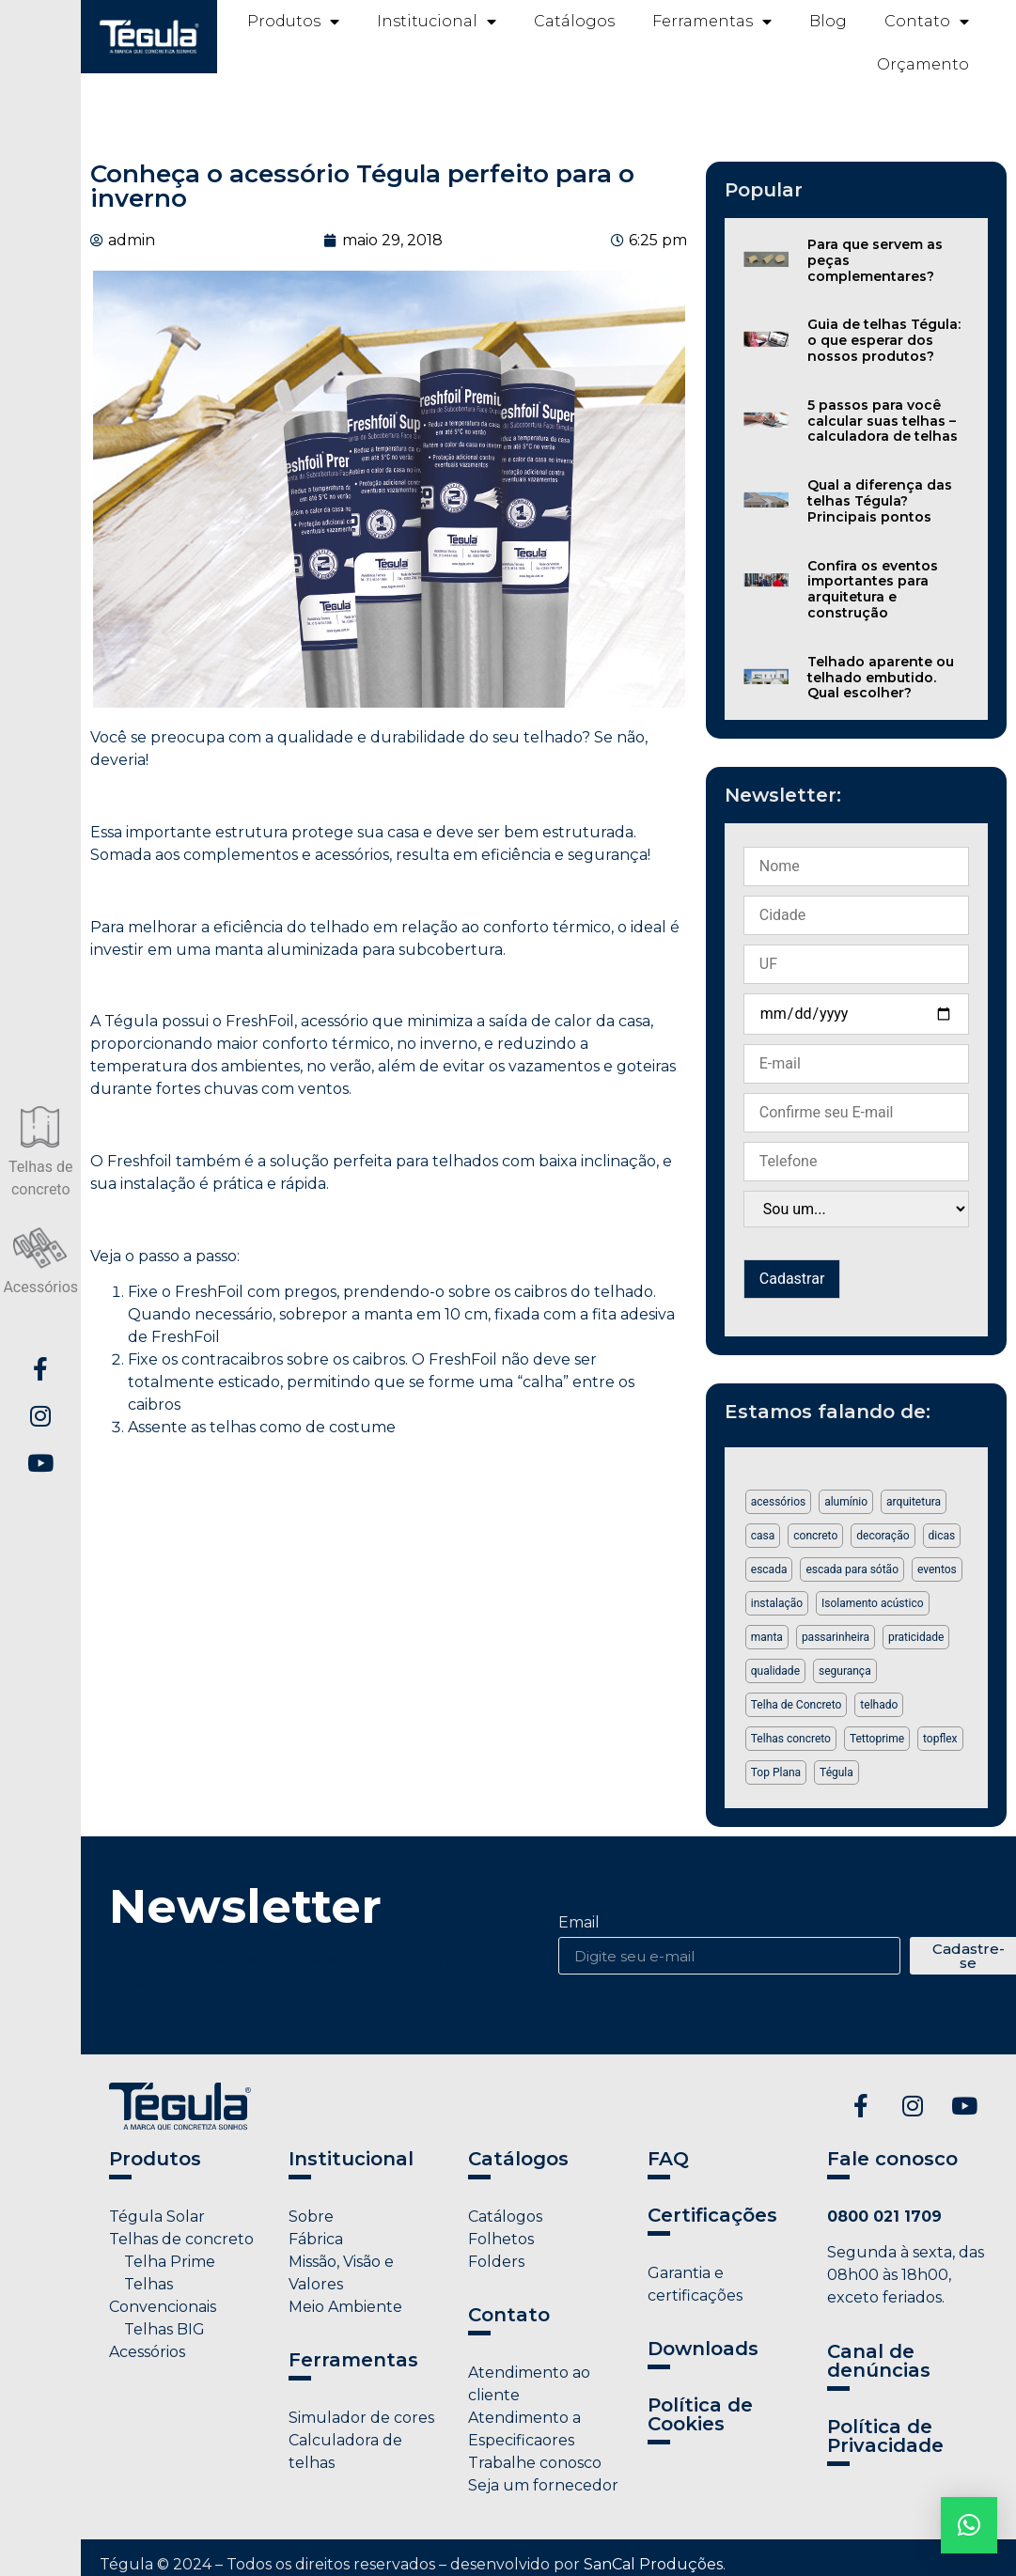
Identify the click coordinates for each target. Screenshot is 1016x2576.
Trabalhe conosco (535, 2463)
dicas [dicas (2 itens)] (942, 1535)
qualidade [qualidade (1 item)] (775, 1671)
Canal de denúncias (878, 2360)
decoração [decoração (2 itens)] (882, 1535)
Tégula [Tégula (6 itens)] (836, 1772)
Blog (828, 21)
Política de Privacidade (885, 2436)
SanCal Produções (653, 2564)
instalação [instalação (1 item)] (777, 1603)
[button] (969, 2525)
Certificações (712, 2215)
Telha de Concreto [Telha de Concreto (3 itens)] (796, 1704)
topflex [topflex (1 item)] (940, 1738)
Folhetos (501, 2239)
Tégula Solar (157, 2216)
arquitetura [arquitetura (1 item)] (913, 1501)
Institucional (436, 22)
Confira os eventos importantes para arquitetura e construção (872, 589)
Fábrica (316, 2239)
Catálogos (574, 21)
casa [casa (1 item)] (763, 1535)
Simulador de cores (361, 2418)
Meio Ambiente (345, 2307)
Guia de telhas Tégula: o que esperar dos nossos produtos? (884, 340)
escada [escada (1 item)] (769, 1569)
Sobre (311, 2216)
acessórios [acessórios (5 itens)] (778, 1501)
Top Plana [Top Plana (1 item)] (776, 1772)
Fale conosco (892, 2158)
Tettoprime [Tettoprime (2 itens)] (877, 1738)
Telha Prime (162, 2262)
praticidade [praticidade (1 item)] (916, 1637)
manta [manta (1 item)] (767, 1637)
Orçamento (923, 64)
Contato (926, 22)
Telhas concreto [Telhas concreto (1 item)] (791, 1738)
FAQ (668, 2158)
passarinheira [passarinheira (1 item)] (835, 1637)
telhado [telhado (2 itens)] (879, 1704)
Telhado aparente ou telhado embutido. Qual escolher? (880, 677)
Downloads (703, 2348)
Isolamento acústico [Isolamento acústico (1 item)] (872, 1603)
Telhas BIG (157, 2329)
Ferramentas (712, 22)
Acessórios (147, 2352)
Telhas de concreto (181, 2239)
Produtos (293, 22)
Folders (496, 2262)
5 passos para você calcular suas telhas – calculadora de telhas (882, 421)
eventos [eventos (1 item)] (937, 1569)
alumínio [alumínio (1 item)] (846, 1501)
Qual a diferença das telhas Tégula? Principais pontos (879, 500)
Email (579, 1923)
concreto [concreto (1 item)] (815, 1535)
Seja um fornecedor (543, 2485)
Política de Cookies (700, 2414)
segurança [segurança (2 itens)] (845, 1671)
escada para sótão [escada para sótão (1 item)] (852, 1569)
